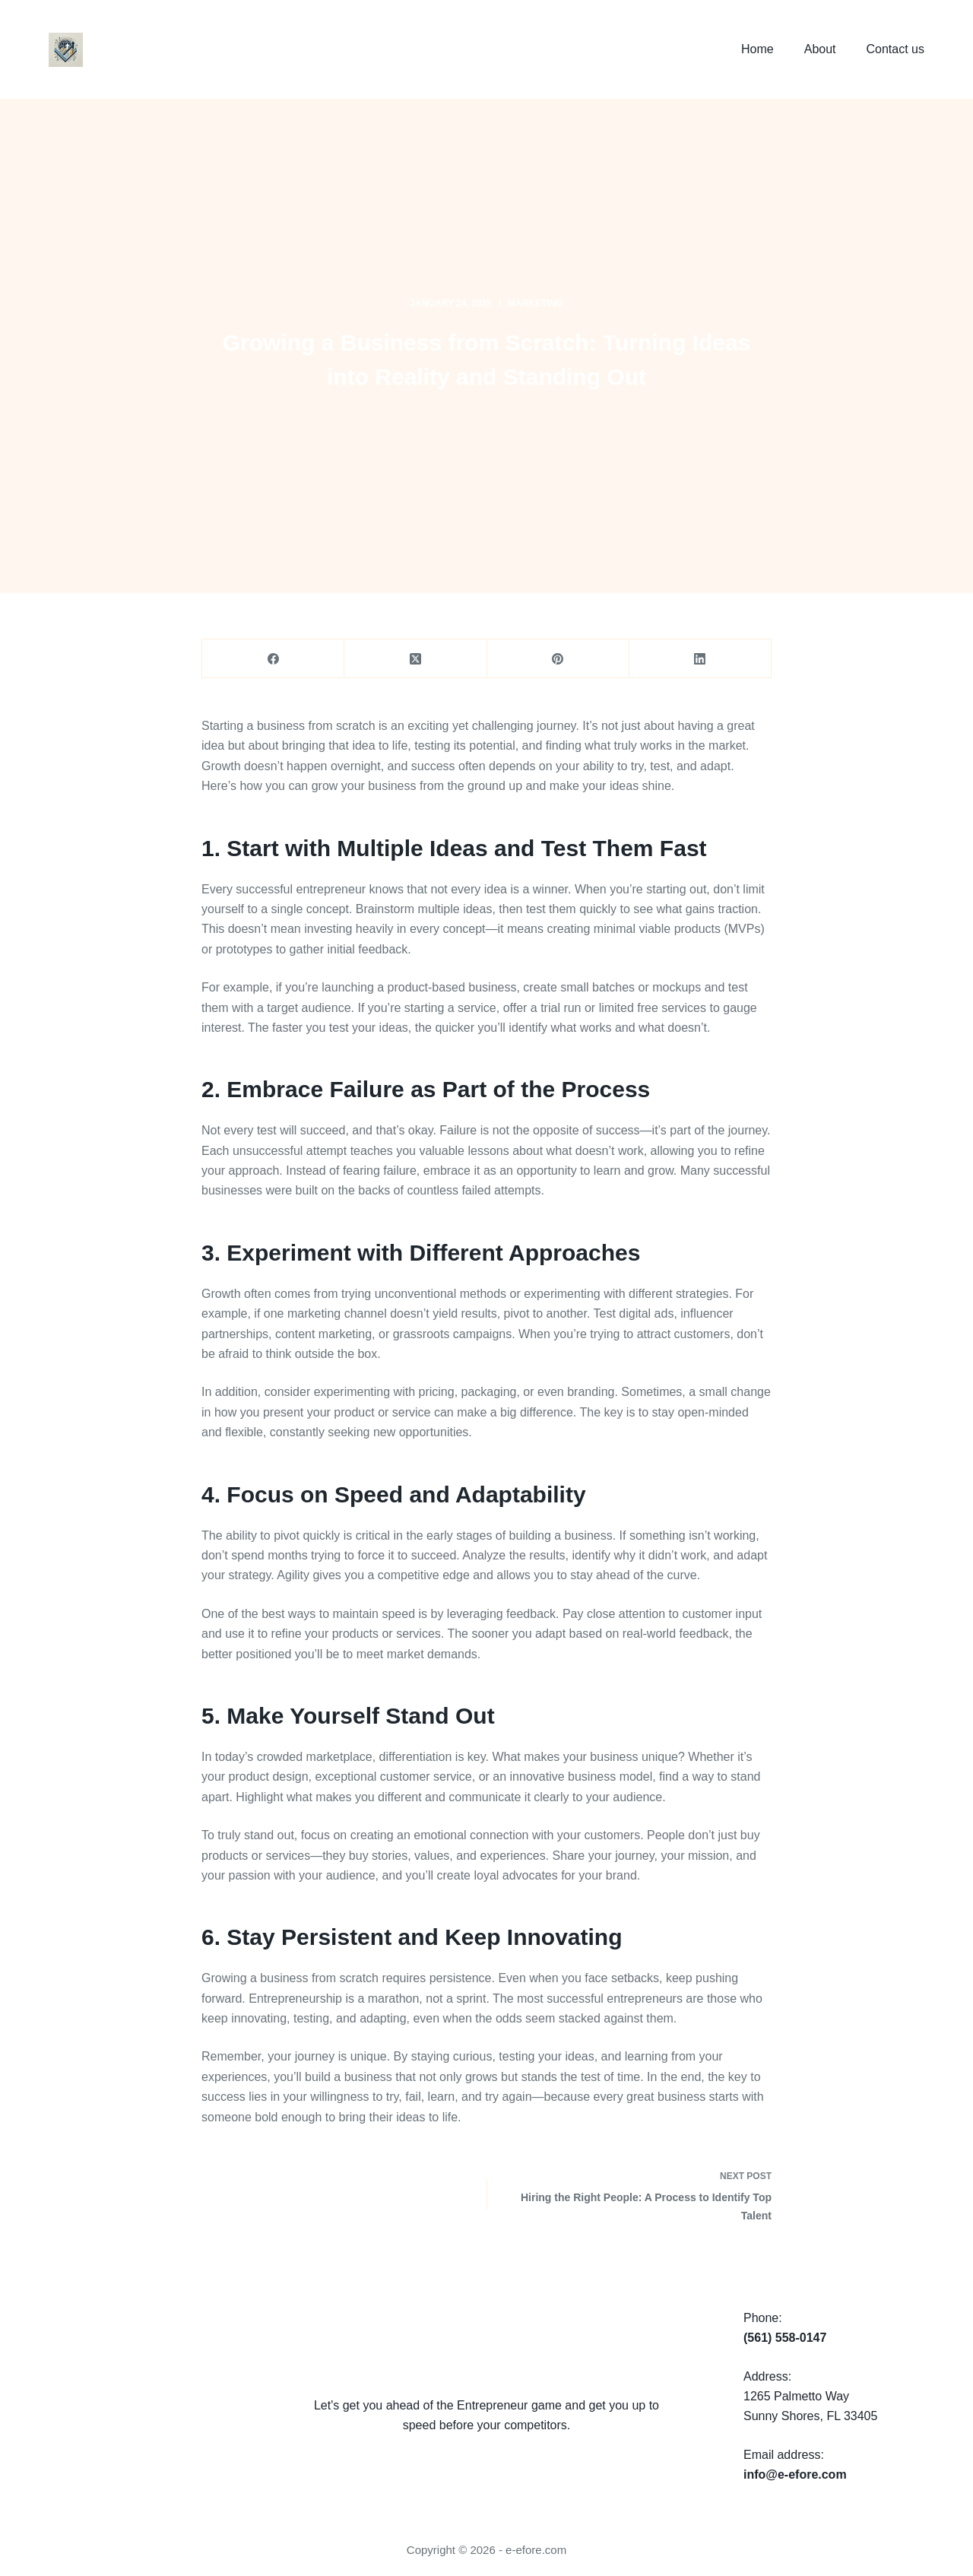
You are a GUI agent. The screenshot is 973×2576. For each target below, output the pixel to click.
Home (757, 49)
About (820, 49)
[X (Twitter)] (415, 658)
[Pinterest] (558, 658)
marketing (535, 303)
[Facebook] (273, 658)
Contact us (895, 49)
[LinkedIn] (700, 658)
